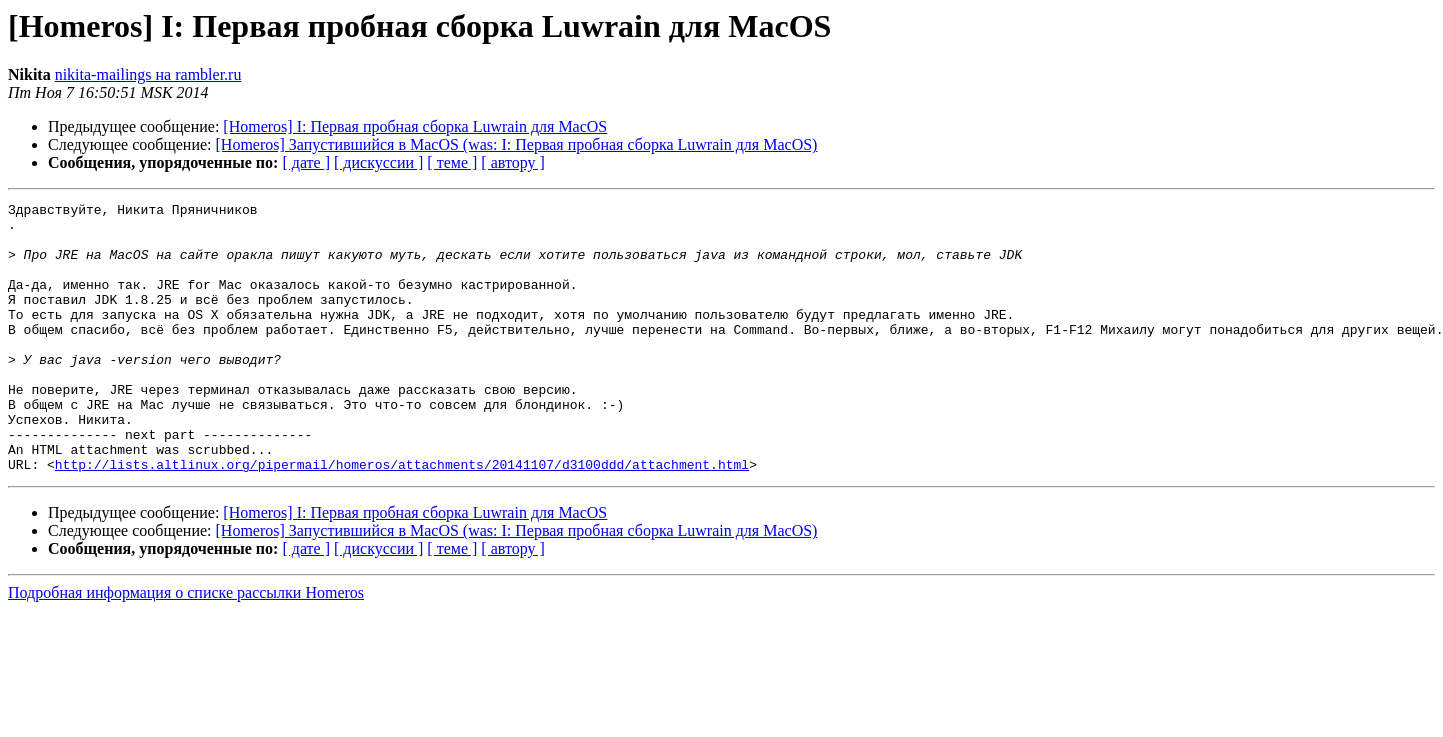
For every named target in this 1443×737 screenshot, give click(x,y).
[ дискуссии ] (378, 162)
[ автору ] (512, 162)
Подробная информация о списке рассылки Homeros (186, 646)
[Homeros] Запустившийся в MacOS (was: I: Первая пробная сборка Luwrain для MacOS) (517, 144)
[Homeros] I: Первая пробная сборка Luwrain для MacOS (415, 126)
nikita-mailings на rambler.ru (148, 74)
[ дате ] (306, 162)
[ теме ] (452, 162)
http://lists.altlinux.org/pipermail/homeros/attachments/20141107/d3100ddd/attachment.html (402, 518)
